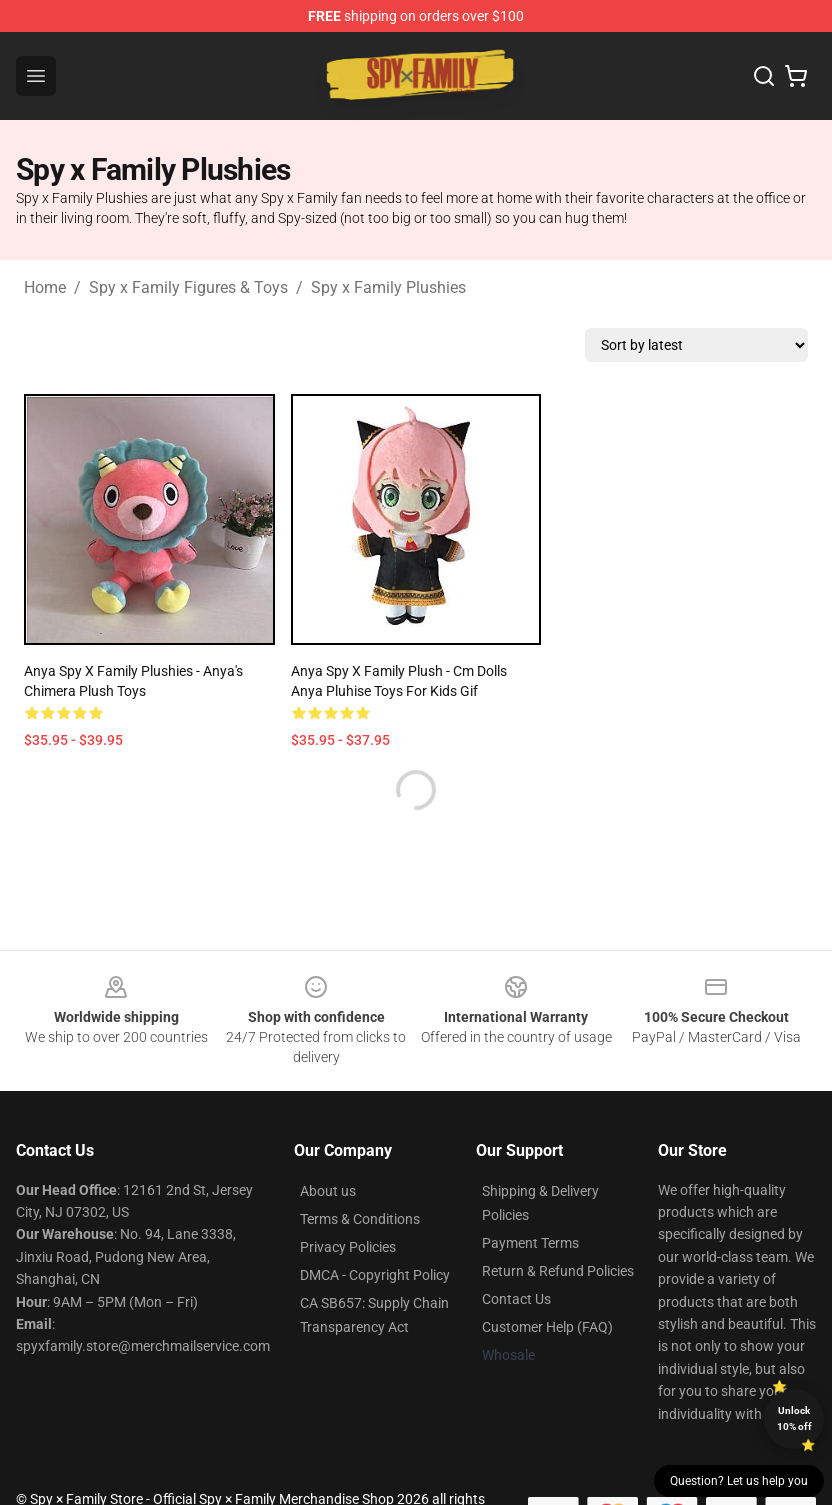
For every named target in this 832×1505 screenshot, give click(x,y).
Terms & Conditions (360, 1219)
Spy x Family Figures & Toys (188, 287)
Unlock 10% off (794, 1418)
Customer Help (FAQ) (547, 1327)
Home (45, 287)
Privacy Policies (348, 1247)
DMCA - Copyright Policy (375, 1275)
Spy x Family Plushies (388, 287)
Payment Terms (530, 1243)
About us (328, 1191)
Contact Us (516, 1299)
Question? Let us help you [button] (739, 1481)
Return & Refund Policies (558, 1271)
